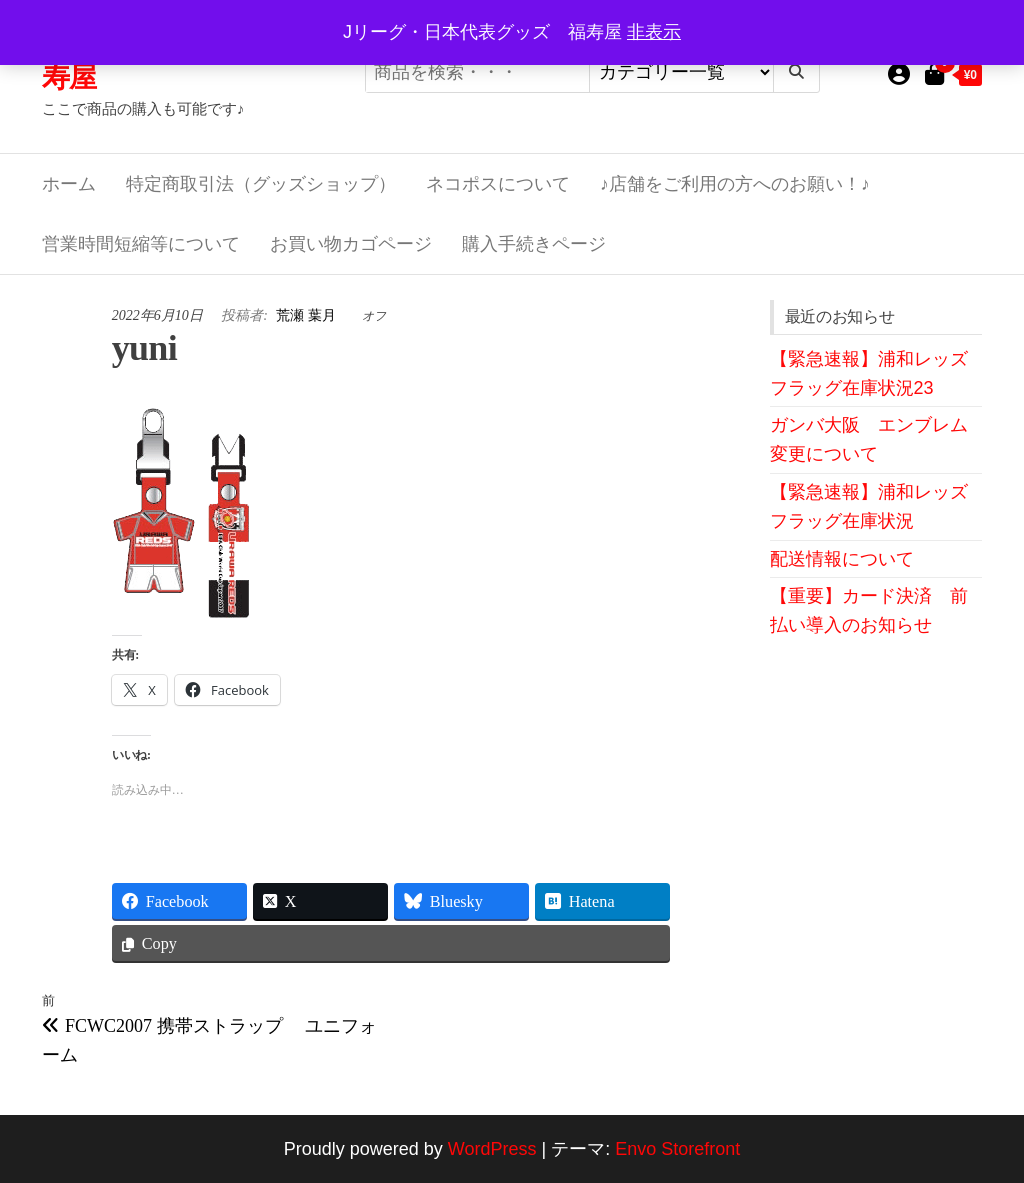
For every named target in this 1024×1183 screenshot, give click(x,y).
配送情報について (842, 559)
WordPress (492, 1149)
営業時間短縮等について (141, 244)
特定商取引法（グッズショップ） (261, 184)
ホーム (69, 184)
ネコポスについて (498, 184)
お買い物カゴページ (351, 244)
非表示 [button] (654, 32)
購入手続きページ (534, 244)
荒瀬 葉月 (307, 315)
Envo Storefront (677, 1149)
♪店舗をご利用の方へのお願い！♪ (735, 184)
